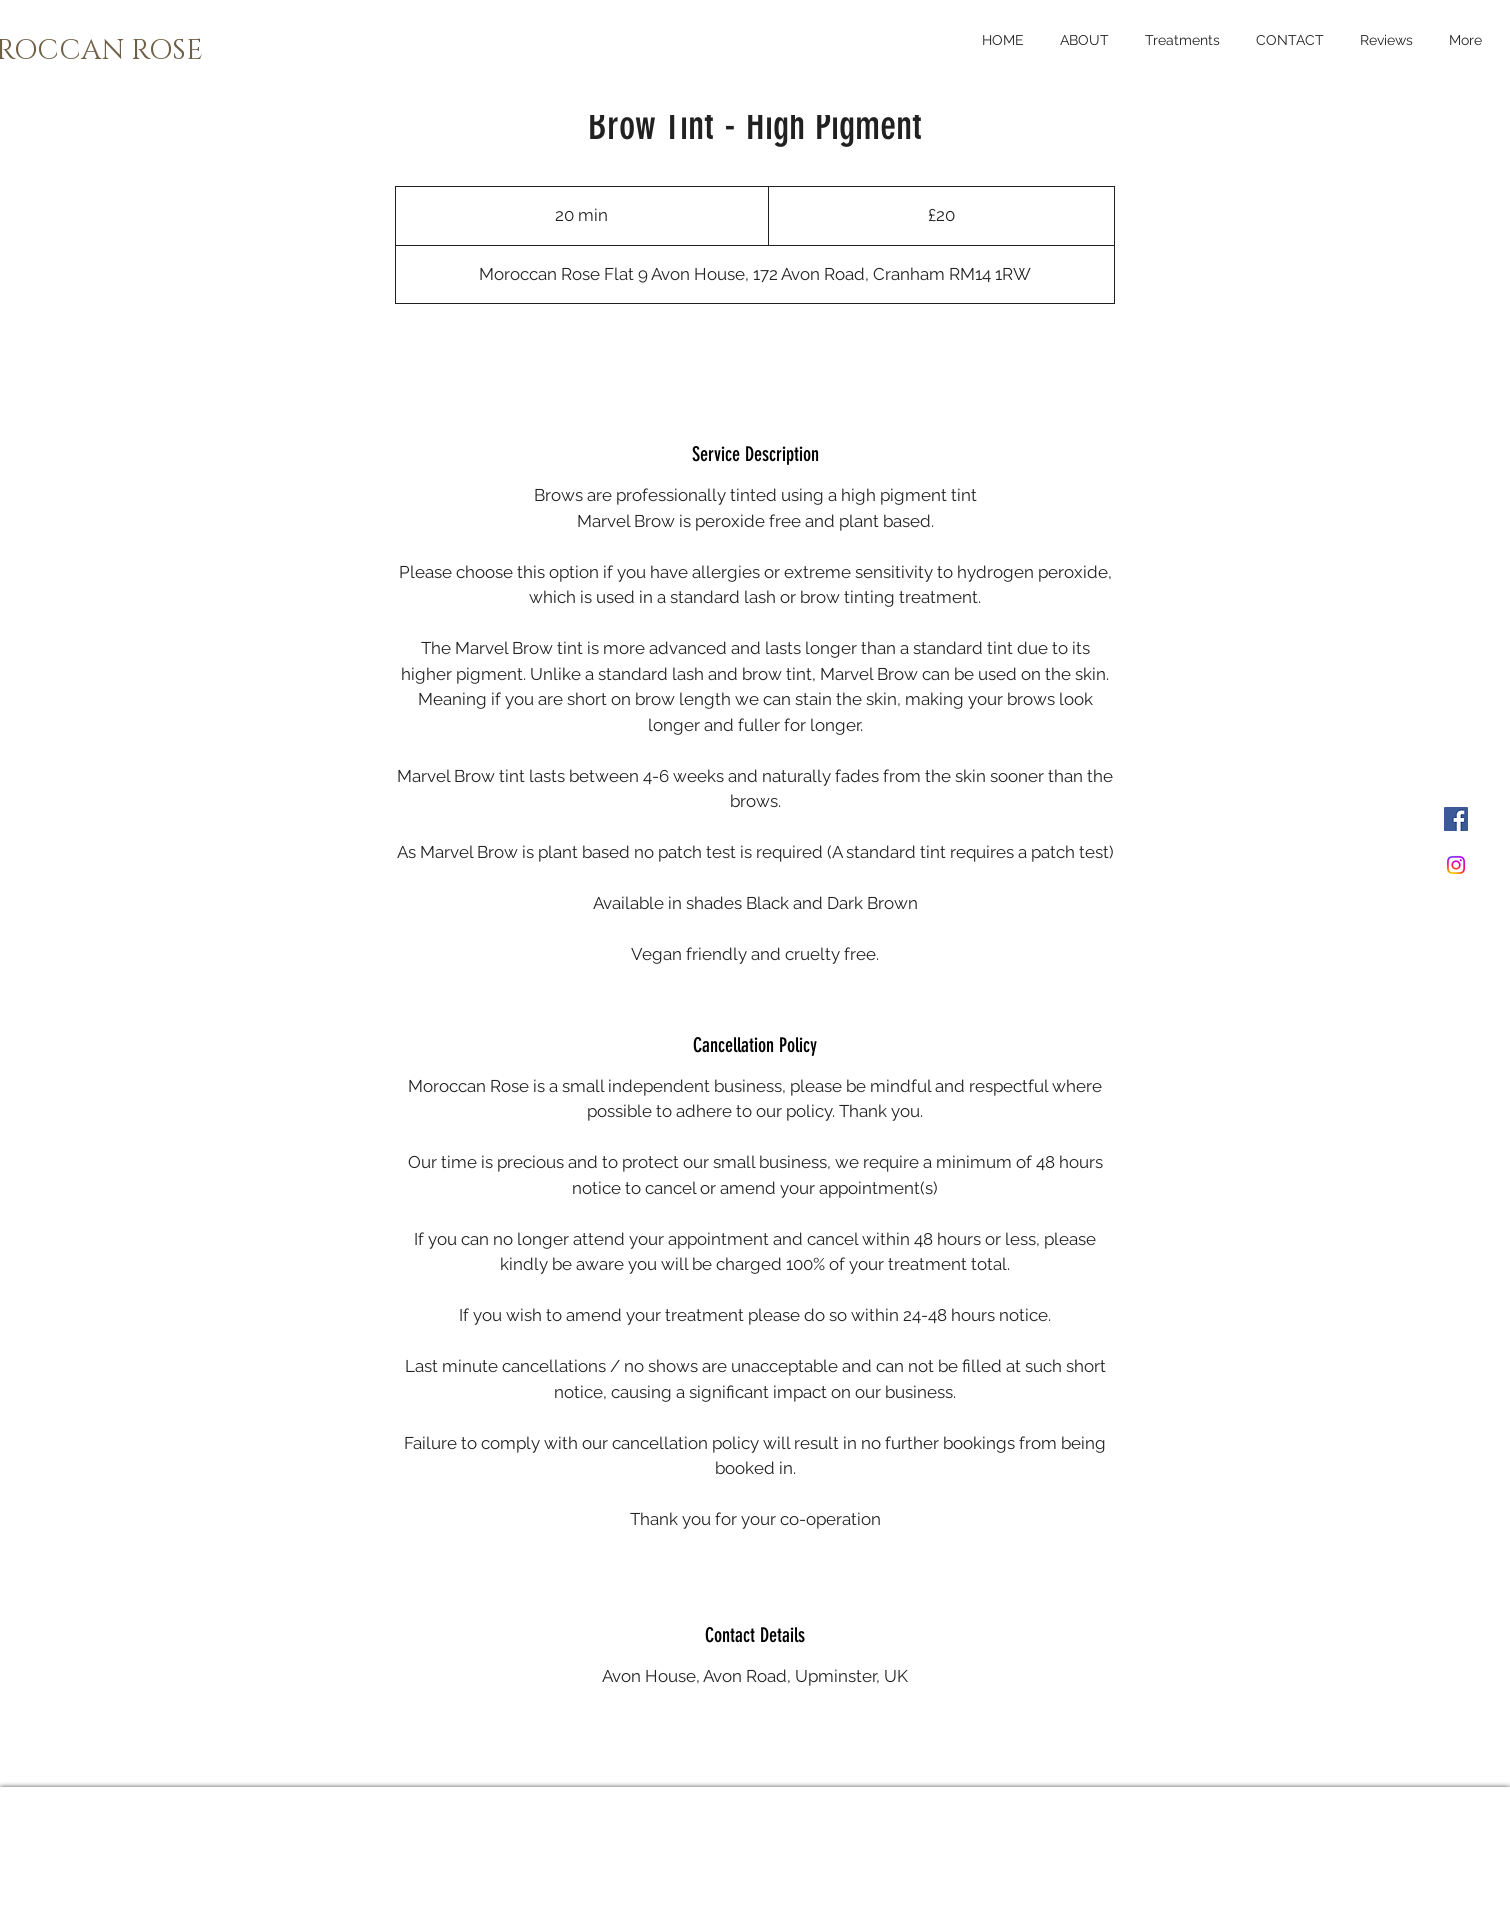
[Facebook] (1456, 819)
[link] (755, 356)
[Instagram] (1456, 865)
